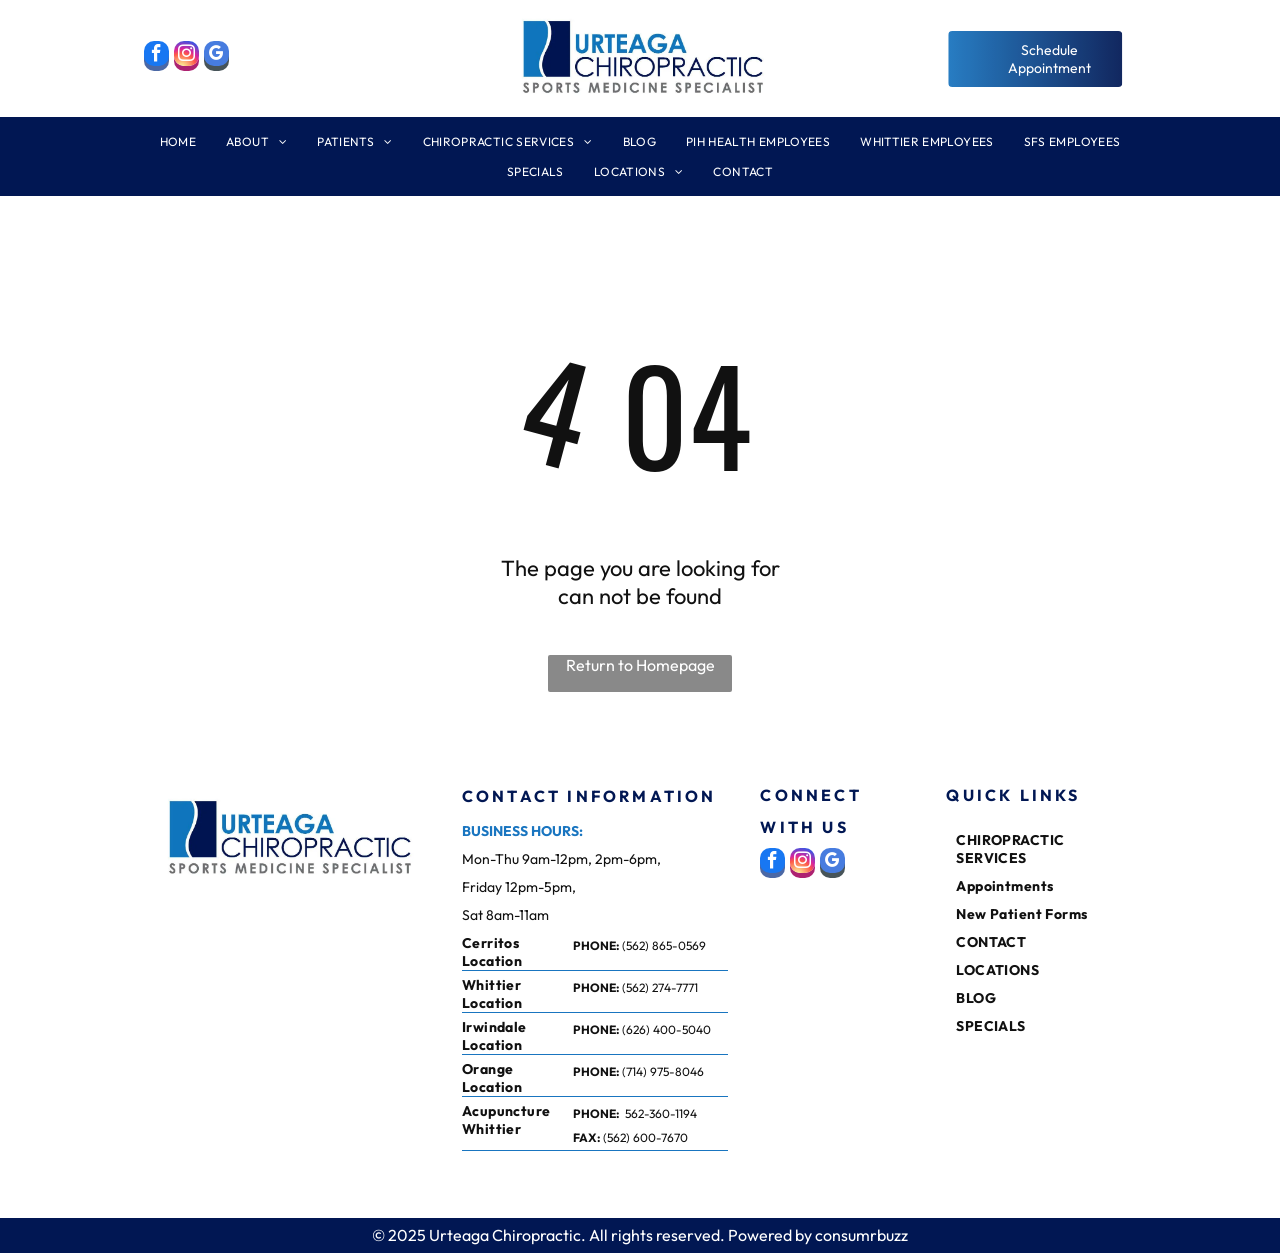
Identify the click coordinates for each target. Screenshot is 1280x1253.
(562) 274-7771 (660, 987)
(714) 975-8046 (663, 1071)
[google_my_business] (216, 58)
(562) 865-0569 (664, 945)
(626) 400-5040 (666, 1029)
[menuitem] (178, 149)
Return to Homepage (640, 665)
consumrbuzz (861, 1235)
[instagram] (186, 58)
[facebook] (156, 58)
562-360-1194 (661, 1113)
